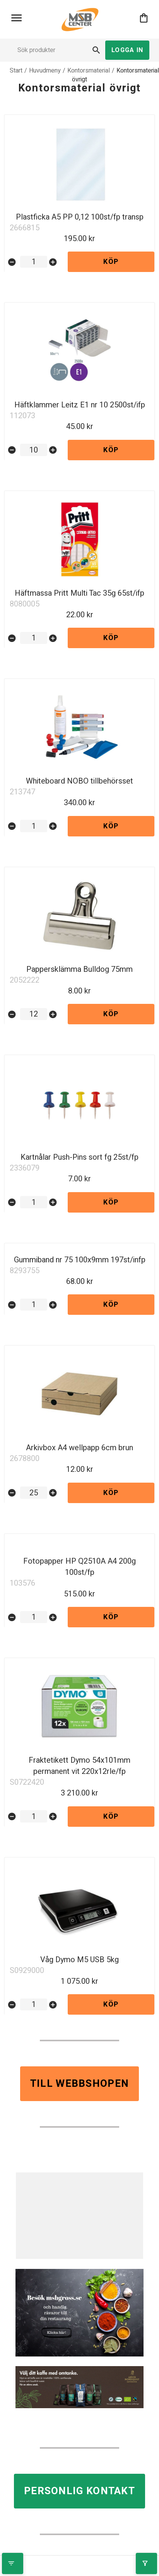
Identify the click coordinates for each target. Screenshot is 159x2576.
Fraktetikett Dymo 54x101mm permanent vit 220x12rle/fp (79, 1766)
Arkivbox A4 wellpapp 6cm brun (79, 1447)
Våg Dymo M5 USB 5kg (79, 1959)
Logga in (127, 50)
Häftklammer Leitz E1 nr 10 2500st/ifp (79, 404)
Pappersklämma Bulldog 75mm (79, 969)
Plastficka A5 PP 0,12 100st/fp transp (80, 217)
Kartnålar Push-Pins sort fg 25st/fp (79, 1157)
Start (16, 70)
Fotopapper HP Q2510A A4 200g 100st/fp (79, 1567)
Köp (110, 262)
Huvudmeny (45, 70)
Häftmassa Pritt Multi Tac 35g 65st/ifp (79, 593)
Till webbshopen (79, 2083)
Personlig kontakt (79, 2491)
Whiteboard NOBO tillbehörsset (79, 781)
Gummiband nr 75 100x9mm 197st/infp (79, 1259)
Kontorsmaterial (88, 70)
